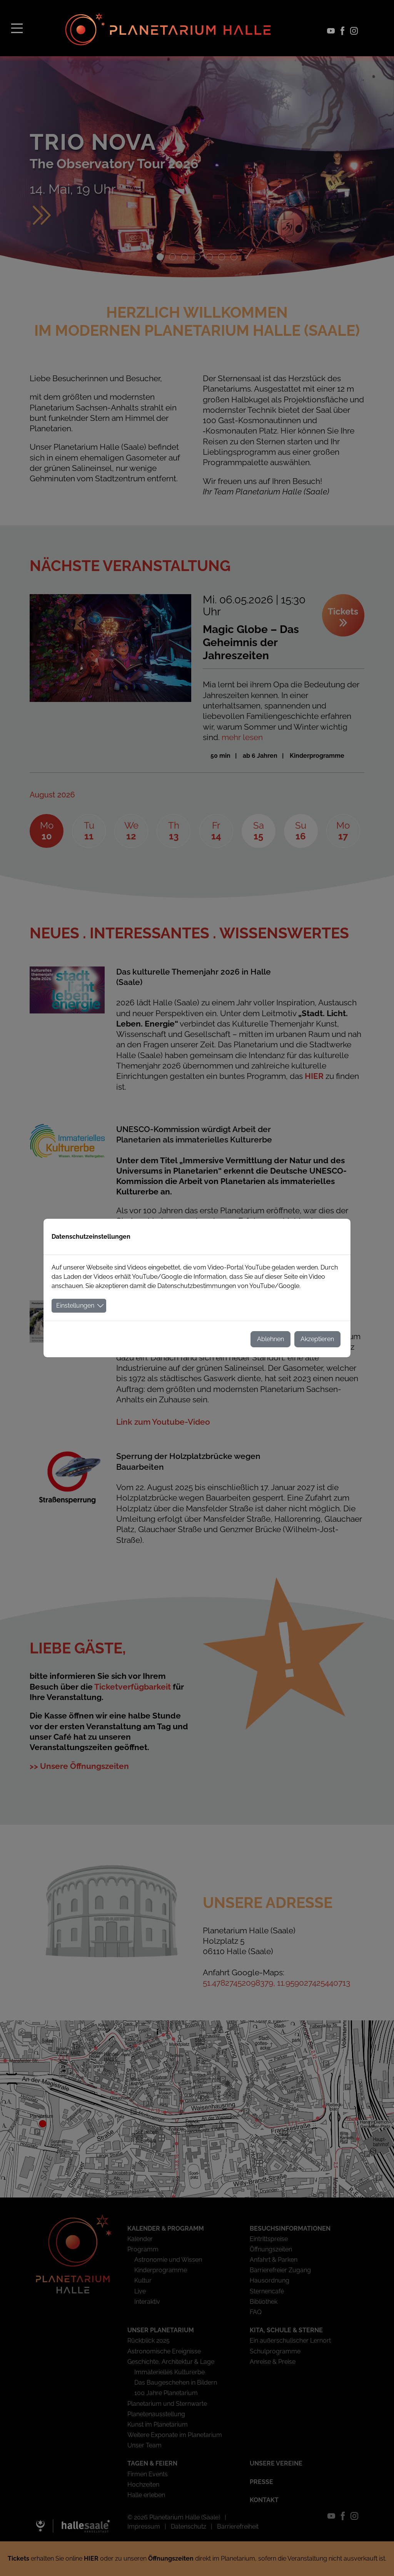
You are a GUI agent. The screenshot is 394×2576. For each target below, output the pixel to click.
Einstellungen (75, 1305)
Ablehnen (270, 1339)
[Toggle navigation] (17, 27)
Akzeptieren (317, 1339)
